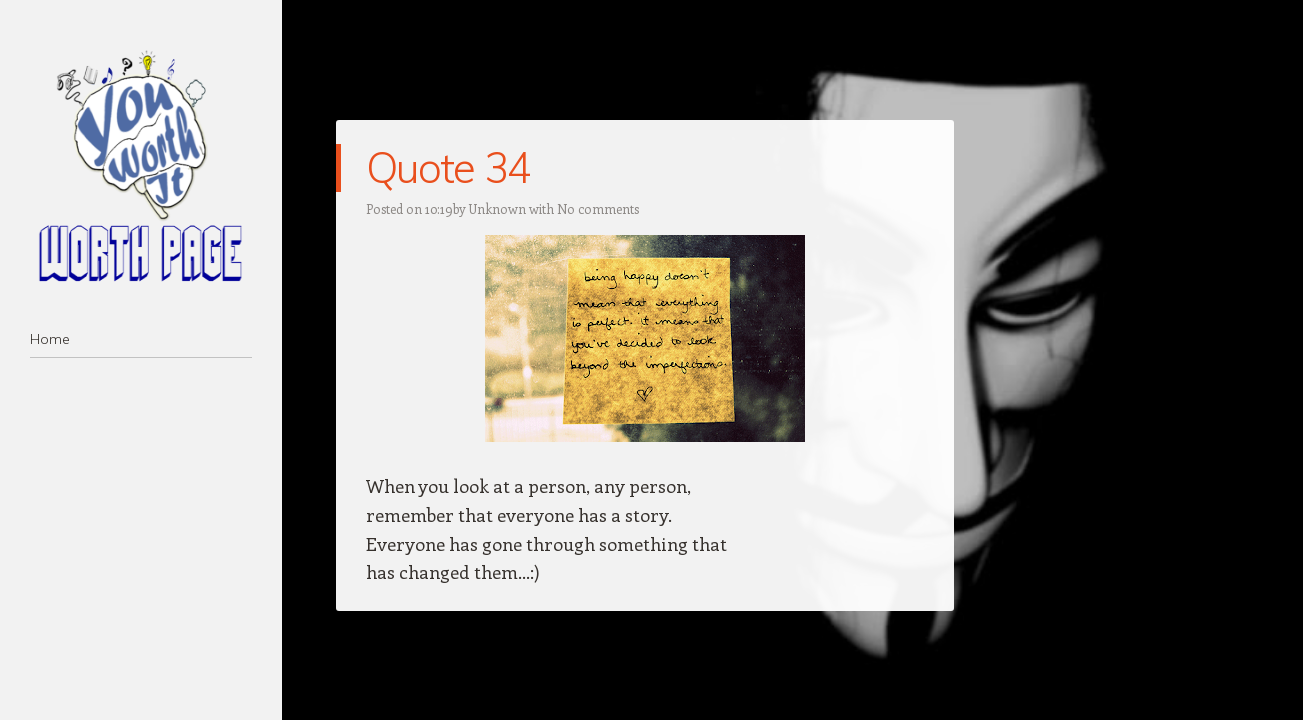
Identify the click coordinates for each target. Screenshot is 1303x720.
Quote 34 (448, 167)
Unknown (497, 208)
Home (50, 339)
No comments (598, 208)
